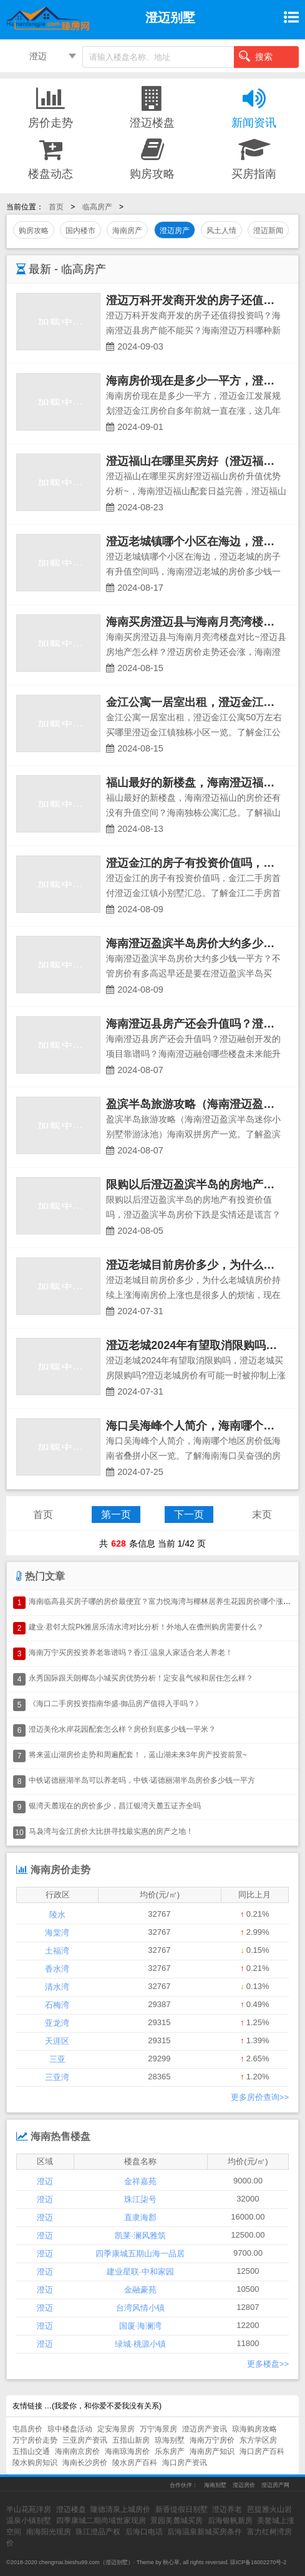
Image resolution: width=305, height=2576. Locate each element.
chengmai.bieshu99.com (69, 2562)
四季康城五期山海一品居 (140, 2253)
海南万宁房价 (212, 2440)
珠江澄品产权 (97, 2531)
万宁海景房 (158, 2429)
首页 (56, 207)
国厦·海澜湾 (140, 2325)
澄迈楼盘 (152, 107)
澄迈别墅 (116, 2562)
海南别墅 (215, 2485)
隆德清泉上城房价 (120, 2509)
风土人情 (221, 230)
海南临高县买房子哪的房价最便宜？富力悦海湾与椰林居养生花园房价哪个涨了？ (163, 1601)
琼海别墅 (170, 2440)
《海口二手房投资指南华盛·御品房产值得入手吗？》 (116, 1703)
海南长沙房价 (84, 2462)
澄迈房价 (244, 2485)
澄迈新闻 (268, 230)
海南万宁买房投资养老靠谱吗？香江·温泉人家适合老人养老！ (131, 1652)
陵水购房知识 (34, 2462)
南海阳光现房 (48, 2531)
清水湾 (57, 1987)
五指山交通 (31, 2451)
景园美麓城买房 (176, 2520)
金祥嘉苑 (140, 2181)
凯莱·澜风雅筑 (140, 2235)
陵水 (57, 1914)
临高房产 (97, 207)
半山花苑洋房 (28, 2509)
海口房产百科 (262, 2451)
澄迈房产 (175, 230)
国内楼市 (80, 230)
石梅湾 (57, 2005)
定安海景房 (116, 2429)
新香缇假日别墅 (181, 2509)
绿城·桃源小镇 (140, 2344)
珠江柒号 (140, 2199)
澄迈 (38, 56)
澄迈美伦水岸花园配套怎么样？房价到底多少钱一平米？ (122, 1729)
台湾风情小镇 (140, 2307)
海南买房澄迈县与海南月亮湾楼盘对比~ (205, 622)
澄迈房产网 (275, 2485)
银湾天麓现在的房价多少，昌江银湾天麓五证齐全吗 (115, 1805)
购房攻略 (152, 158)
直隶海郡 (140, 2217)
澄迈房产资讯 (204, 2429)
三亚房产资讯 (84, 2440)
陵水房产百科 (134, 2462)
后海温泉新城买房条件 (204, 2531)
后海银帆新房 (230, 2520)
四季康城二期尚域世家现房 (101, 2520)
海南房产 (127, 230)
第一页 (116, 1514)
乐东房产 (170, 2451)
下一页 (189, 1514)
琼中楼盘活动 (69, 2429)
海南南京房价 (77, 2451)
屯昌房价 (27, 2429)
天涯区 (57, 2041)
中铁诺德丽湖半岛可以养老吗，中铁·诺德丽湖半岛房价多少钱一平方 (142, 1780)
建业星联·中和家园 (140, 2271)
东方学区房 (258, 2440)
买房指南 (254, 158)
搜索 (256, 56)
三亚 (57, 2059)
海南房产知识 (212, 2451)
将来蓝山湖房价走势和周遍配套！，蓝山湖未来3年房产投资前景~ (138, 1754)
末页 (262, 1514)
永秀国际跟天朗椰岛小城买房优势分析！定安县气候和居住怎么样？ (141, 1678)
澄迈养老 (227, 2509)
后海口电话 (144, 2531)
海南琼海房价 (127, 2451)
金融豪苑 (140, 2289)
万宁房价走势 (34, 2440)
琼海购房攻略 (254, 2429)
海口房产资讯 (184, 2462)
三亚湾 (57, 2077)
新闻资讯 (254, 107)
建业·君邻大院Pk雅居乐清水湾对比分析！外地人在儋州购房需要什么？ (146, 1627)
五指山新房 (131, 2440)
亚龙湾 (57, 2023)
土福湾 (57, 1950)
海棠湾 (57, 1932)
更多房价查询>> (260, 2097)
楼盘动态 (51, 158)
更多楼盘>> (268, 2363)
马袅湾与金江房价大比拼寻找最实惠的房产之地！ (111, 1831)
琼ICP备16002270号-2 (258, 2562)
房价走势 (51, 107)
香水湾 (57, 1968)
